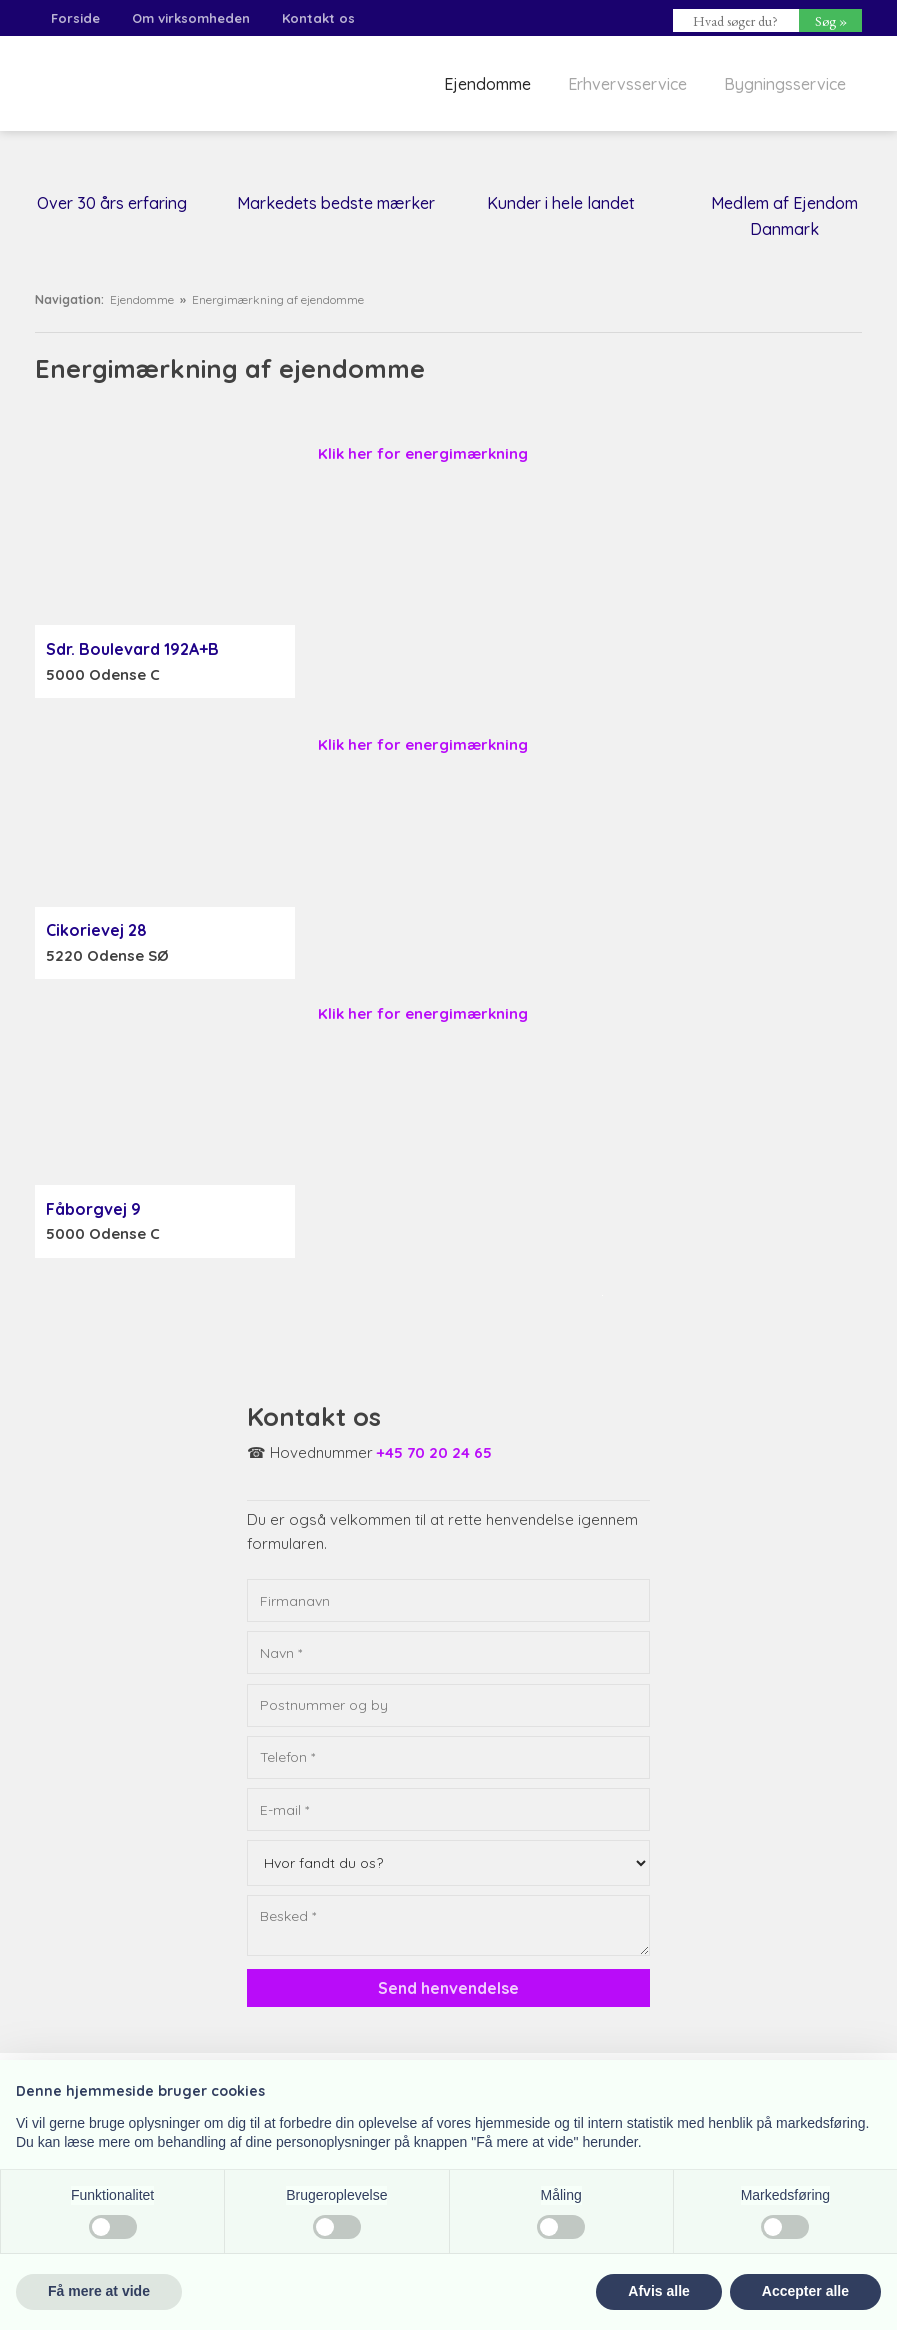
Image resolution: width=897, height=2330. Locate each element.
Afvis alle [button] (658, 2291)
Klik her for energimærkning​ (423, 453)
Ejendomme (487, 84)
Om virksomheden (191, 18)
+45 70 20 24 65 (434, 1452)
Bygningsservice (785, 84)
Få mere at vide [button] (99, 2291)
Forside (75, 18)
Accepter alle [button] (805, 2291)
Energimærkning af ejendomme (278, 299)
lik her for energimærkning (428, 744)
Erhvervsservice (627, 84)
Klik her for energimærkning (423, 1013)
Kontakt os (318, 18)
